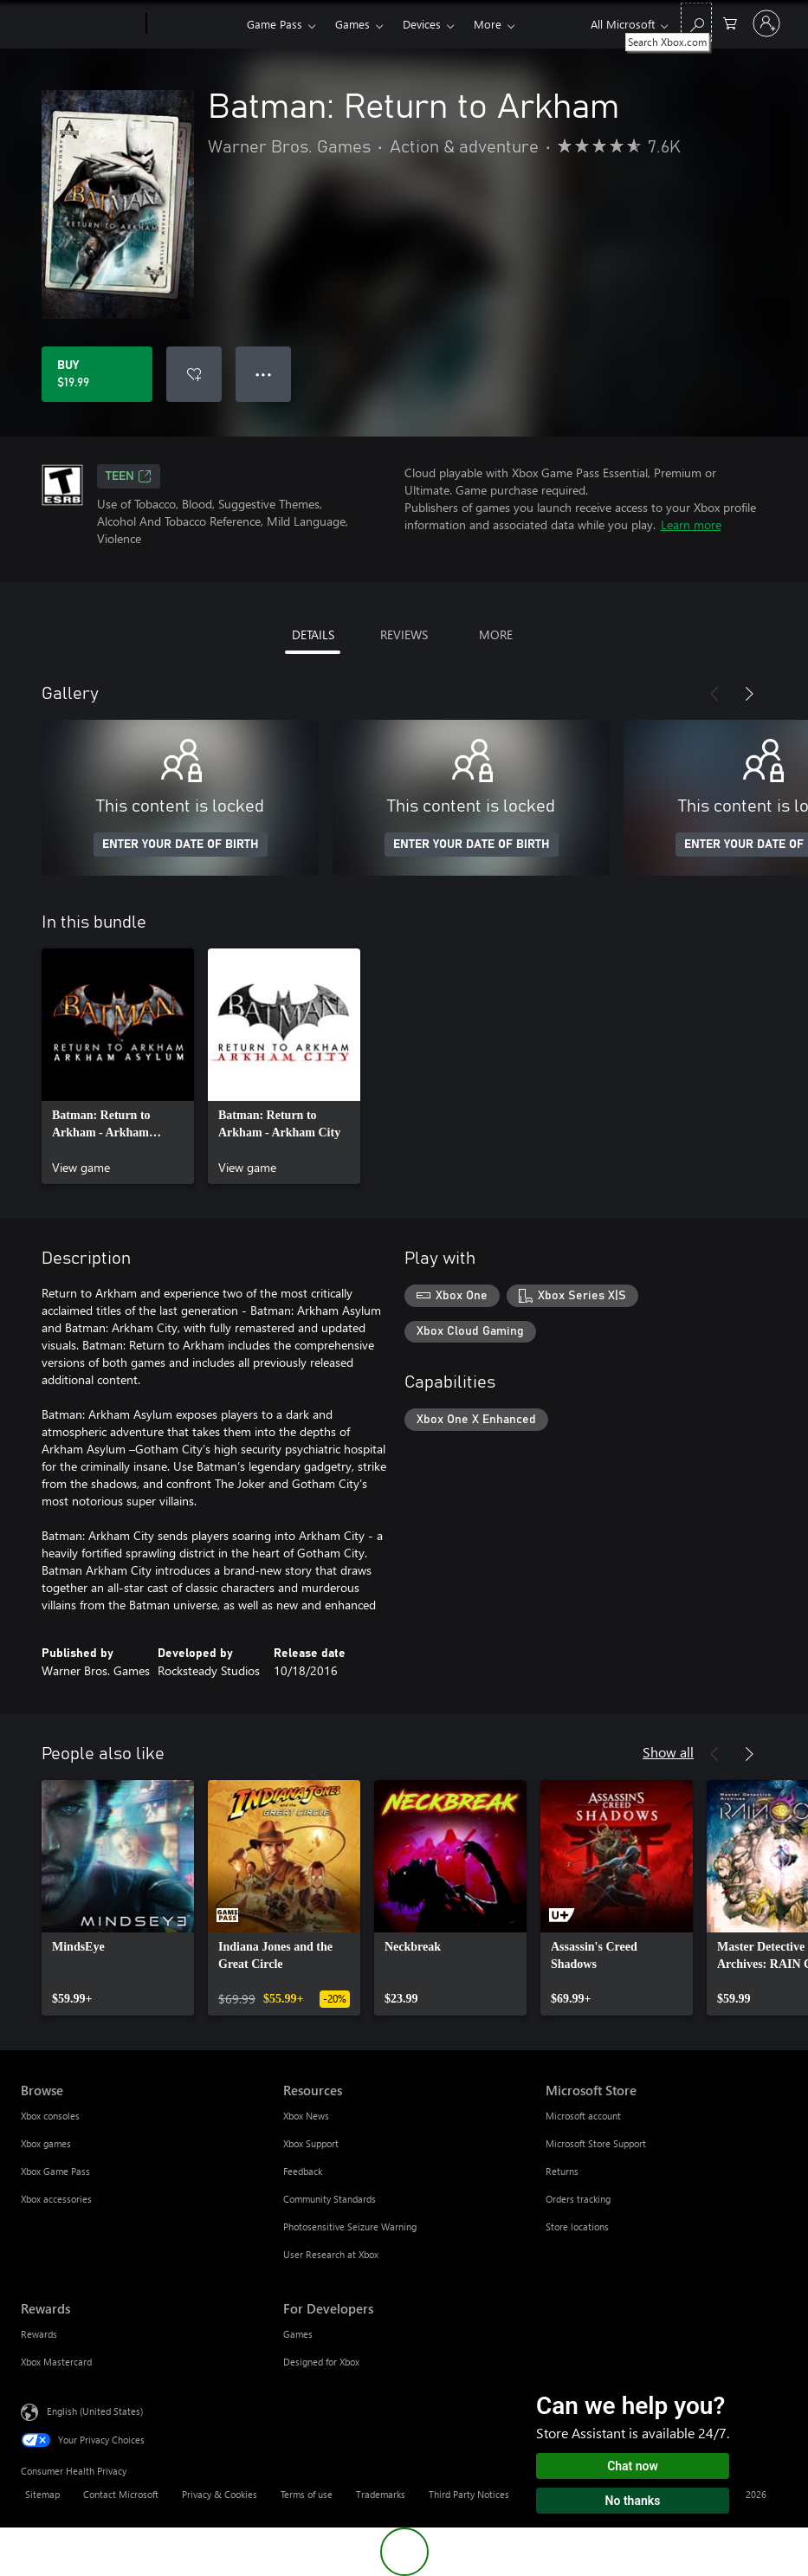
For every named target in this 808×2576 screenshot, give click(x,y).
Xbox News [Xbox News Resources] (306, 2115)
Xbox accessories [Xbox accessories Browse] (56, 2198)
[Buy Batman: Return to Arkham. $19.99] (97, 374)
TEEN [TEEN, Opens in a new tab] (129, 476)
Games (352, 23)
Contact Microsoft (120, 2494)
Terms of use (307, 2494)
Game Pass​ (274, 23)
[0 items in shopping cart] (730, 22)
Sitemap (42, 2494)
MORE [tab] (496, 634)
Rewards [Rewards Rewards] (39, 2334)
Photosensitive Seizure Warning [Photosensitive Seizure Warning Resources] (350, 2226)
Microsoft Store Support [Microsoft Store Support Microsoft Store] (596, 2143)
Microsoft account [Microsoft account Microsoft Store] (583, 2115)
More (487, 23)
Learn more (691, 524)
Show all (668, 1752)
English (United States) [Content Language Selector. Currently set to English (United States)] (95, 2411)
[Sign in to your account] (766, 23)
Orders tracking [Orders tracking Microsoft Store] (578, 2198)
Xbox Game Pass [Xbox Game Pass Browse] (55, 2171)
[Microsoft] (80, 24)
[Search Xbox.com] (696, 22)
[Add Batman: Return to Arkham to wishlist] (194, 374)
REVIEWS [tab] (404, 634)
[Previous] (714, 694)
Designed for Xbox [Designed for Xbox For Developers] (321, 2361)
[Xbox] (194, 24)
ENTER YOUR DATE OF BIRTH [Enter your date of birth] (180, 844)
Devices (422, 23)
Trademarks (380, 2494)
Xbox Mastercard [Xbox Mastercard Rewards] (56, 2361)
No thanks (633, 2501)
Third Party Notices (469, 2494)
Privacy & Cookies (219, 2494)
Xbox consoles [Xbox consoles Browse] (50, 2115)
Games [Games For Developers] (298, 2334)
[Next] (749, 694)
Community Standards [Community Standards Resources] (329, 2198)
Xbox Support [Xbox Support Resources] (311, 2143)
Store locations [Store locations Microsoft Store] (577, 2226)
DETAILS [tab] (313, 634)
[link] (118, 1066)
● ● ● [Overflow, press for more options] (263, 374)
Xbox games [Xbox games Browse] (46, 2143)
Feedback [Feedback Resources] (302, 2171)
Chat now (632, 2466)
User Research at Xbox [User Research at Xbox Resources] (330, 2254)
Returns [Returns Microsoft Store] (562, 2171)
